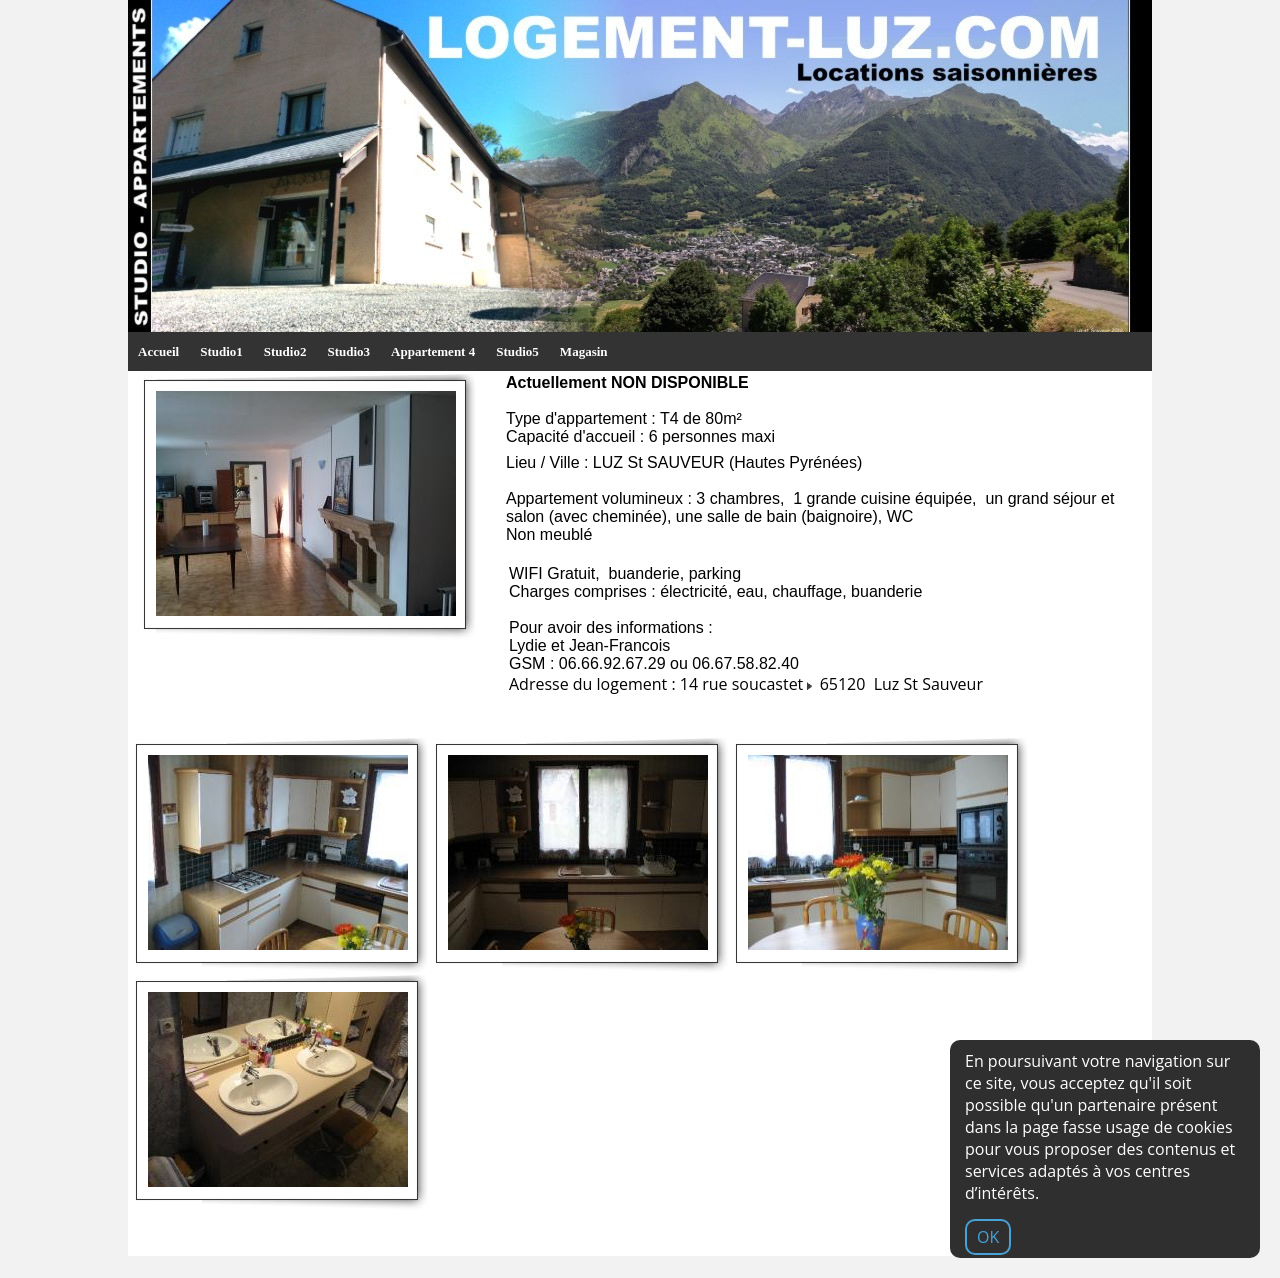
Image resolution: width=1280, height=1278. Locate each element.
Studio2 (285, 351)
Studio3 (348, 351)
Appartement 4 (433, 351)
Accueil (158, 351)
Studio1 (221, 351)
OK (988, 1237)
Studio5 (517, 351)
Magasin (584, 351)
